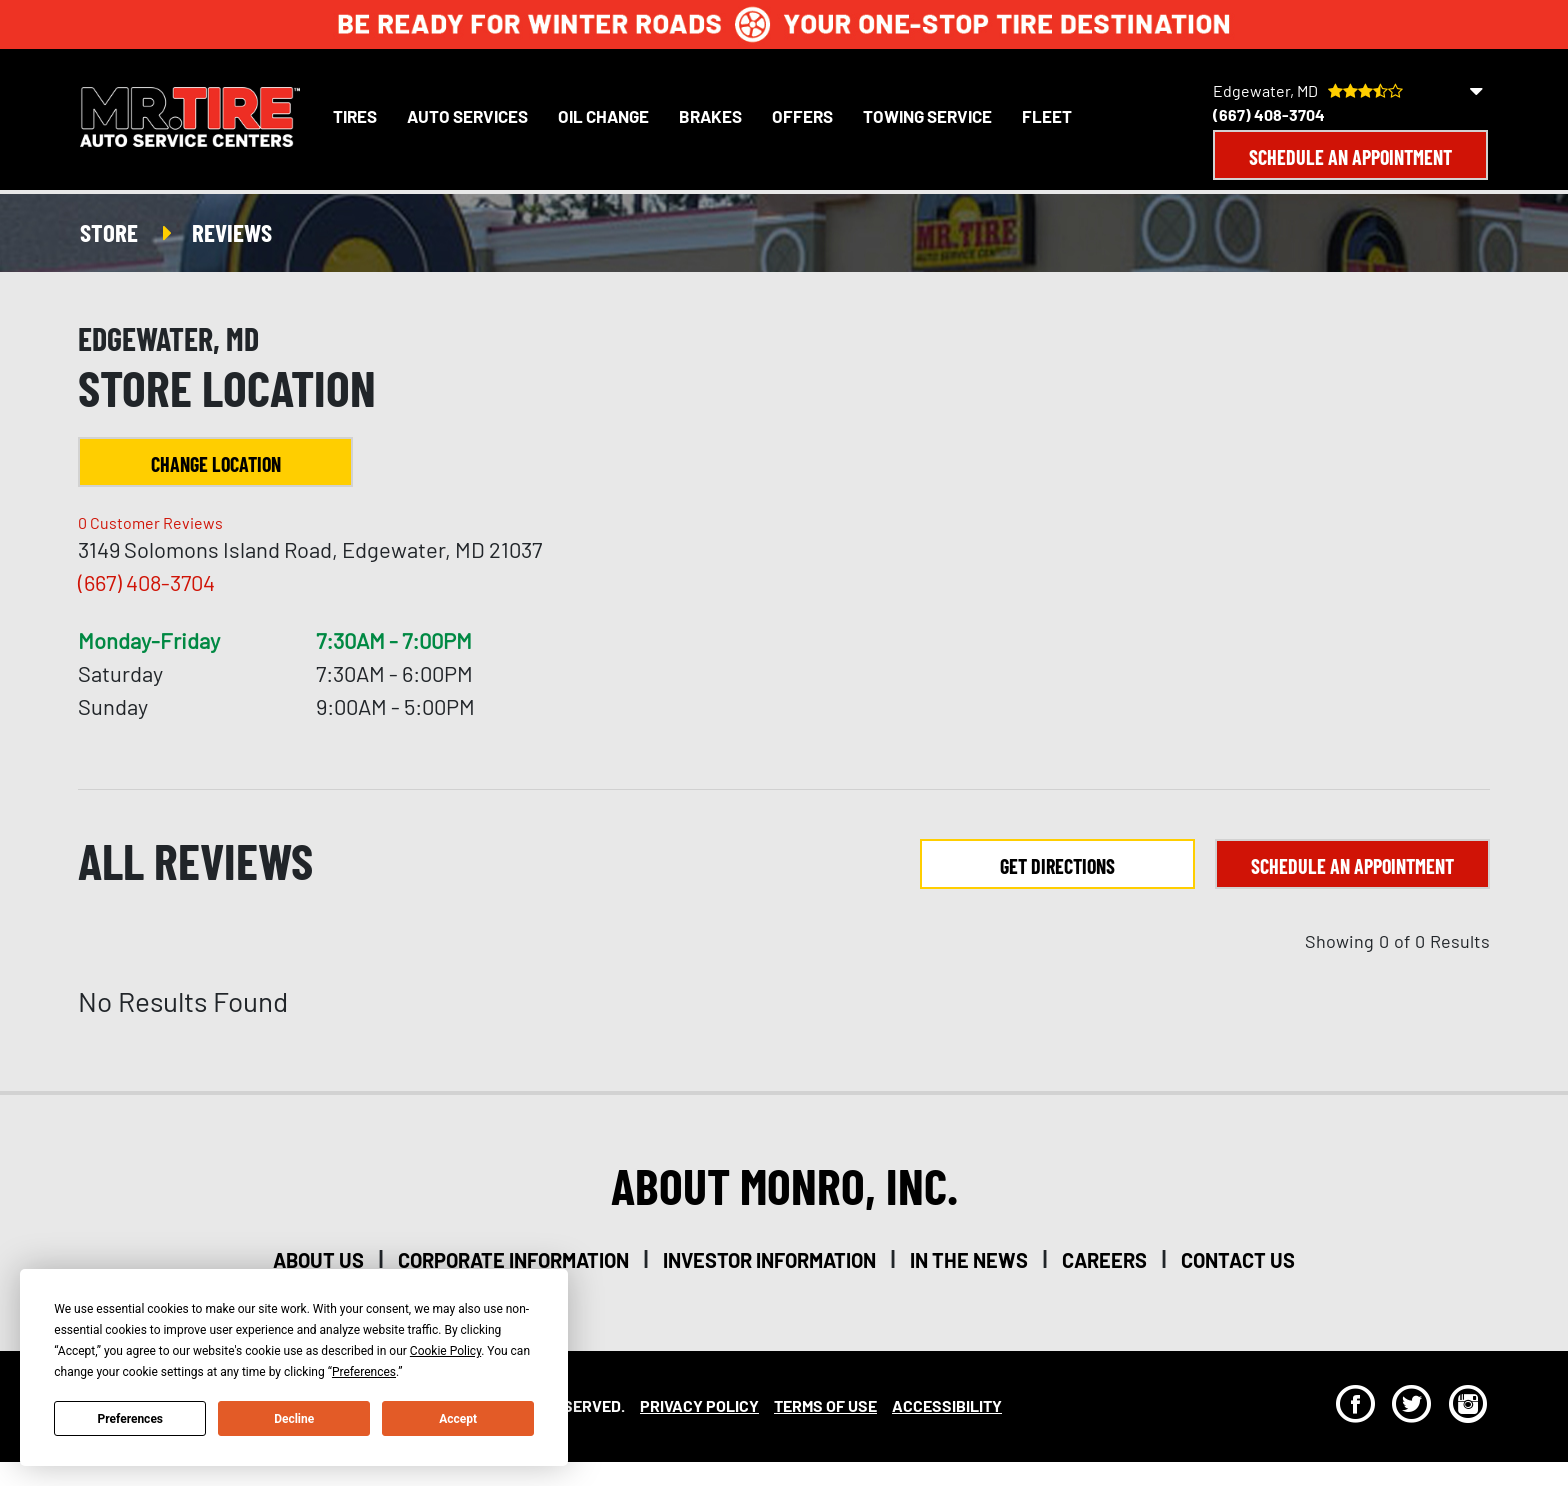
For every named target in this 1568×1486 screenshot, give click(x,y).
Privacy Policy (699, 1405)
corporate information (513, 1260)
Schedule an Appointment (1350, 157)
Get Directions (1057, 866)
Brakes (710, 116)
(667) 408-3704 (1269, 114)
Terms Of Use (825, 1405)
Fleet (1047, 116)
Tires (355, 116)
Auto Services (467, 116)
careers (1104, 1260)
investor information (769, 1260)
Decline (294, 1419)
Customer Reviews (150, 522)
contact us (1238, 1260)
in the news (969, 1260)
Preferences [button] (364, 1372)
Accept (458, 1419)
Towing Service (927, 116)
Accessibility (947, 1405)
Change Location (216, 464)
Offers (802, 116)
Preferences (131, 1419)
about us (318, 1260)
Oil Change (603, 116)
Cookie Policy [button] (445, 1351)
